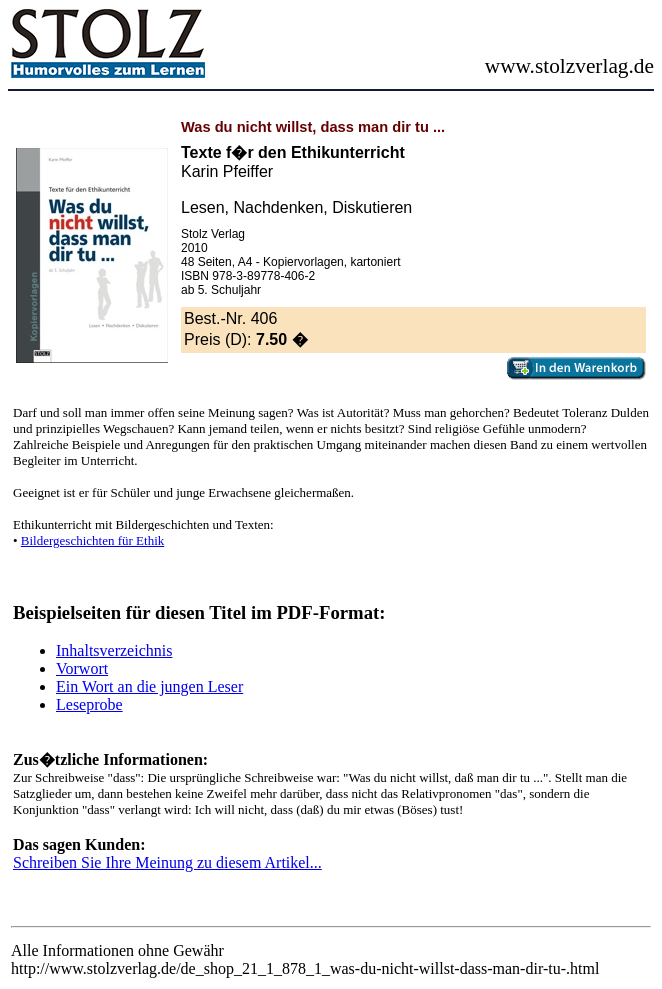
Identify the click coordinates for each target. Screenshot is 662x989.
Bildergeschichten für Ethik (92, 540)
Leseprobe (89, 704)
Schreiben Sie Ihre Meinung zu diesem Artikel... (167, 862)
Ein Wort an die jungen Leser (149, 686)
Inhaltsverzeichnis (114, 650)
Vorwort (82, 668)
